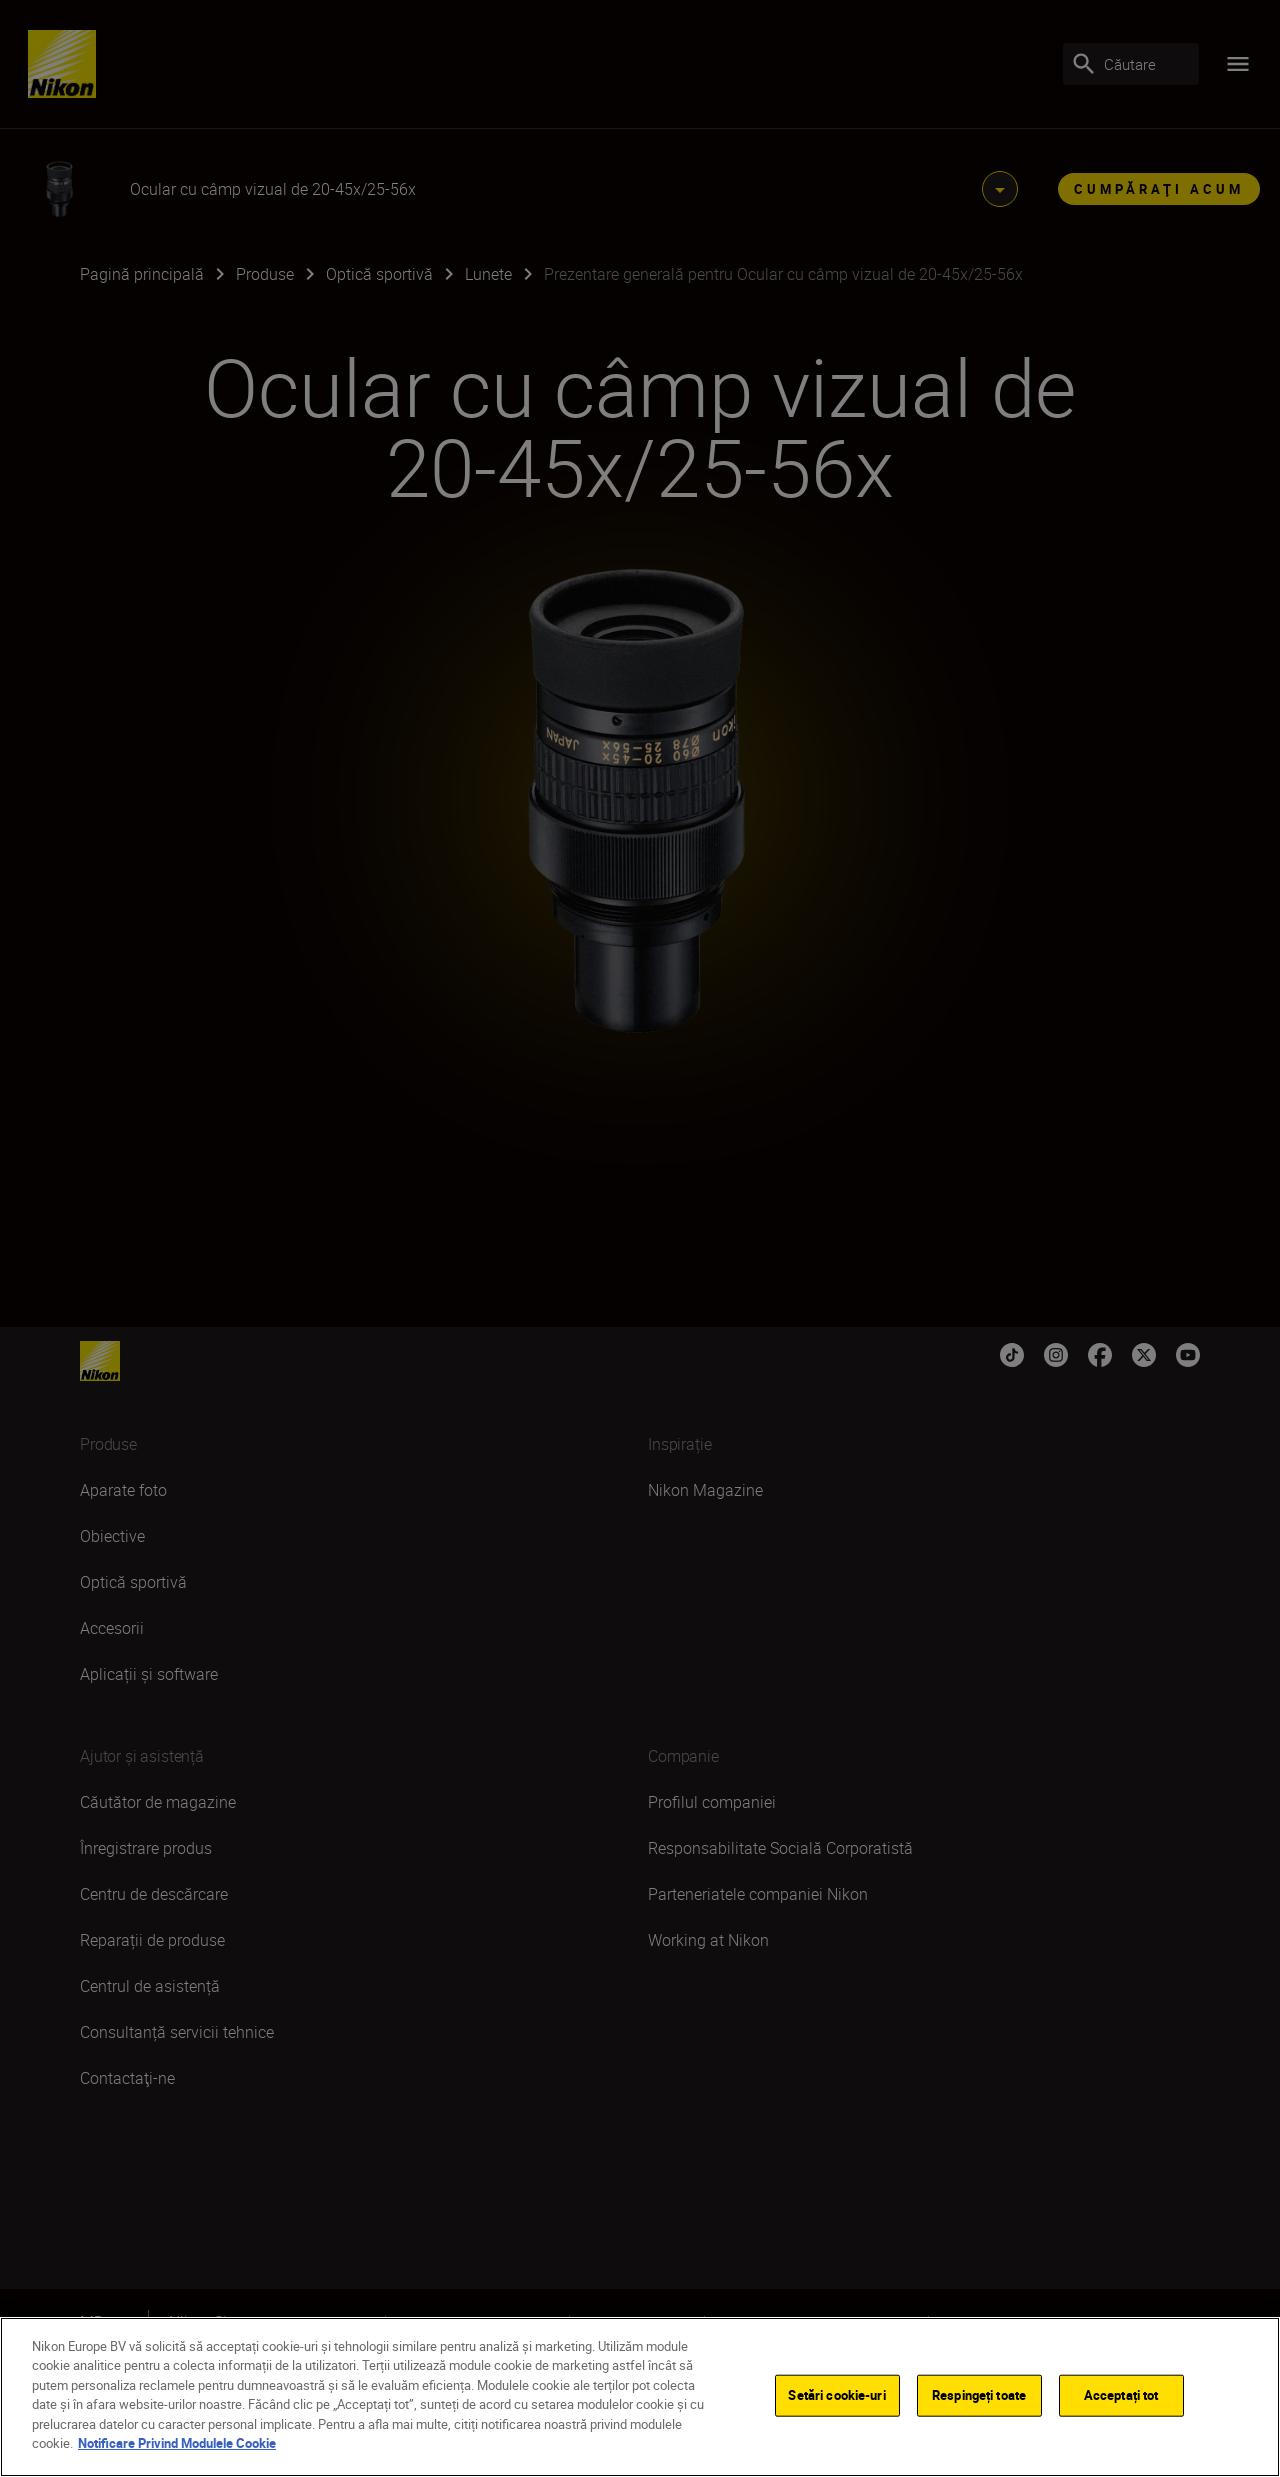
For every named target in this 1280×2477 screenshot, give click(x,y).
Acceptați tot (1121, 2395)
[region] (640, 2397)
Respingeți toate (979, 2395)
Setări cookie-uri (836, 2395)
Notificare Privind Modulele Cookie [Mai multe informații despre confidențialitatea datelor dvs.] (177, 2443)
